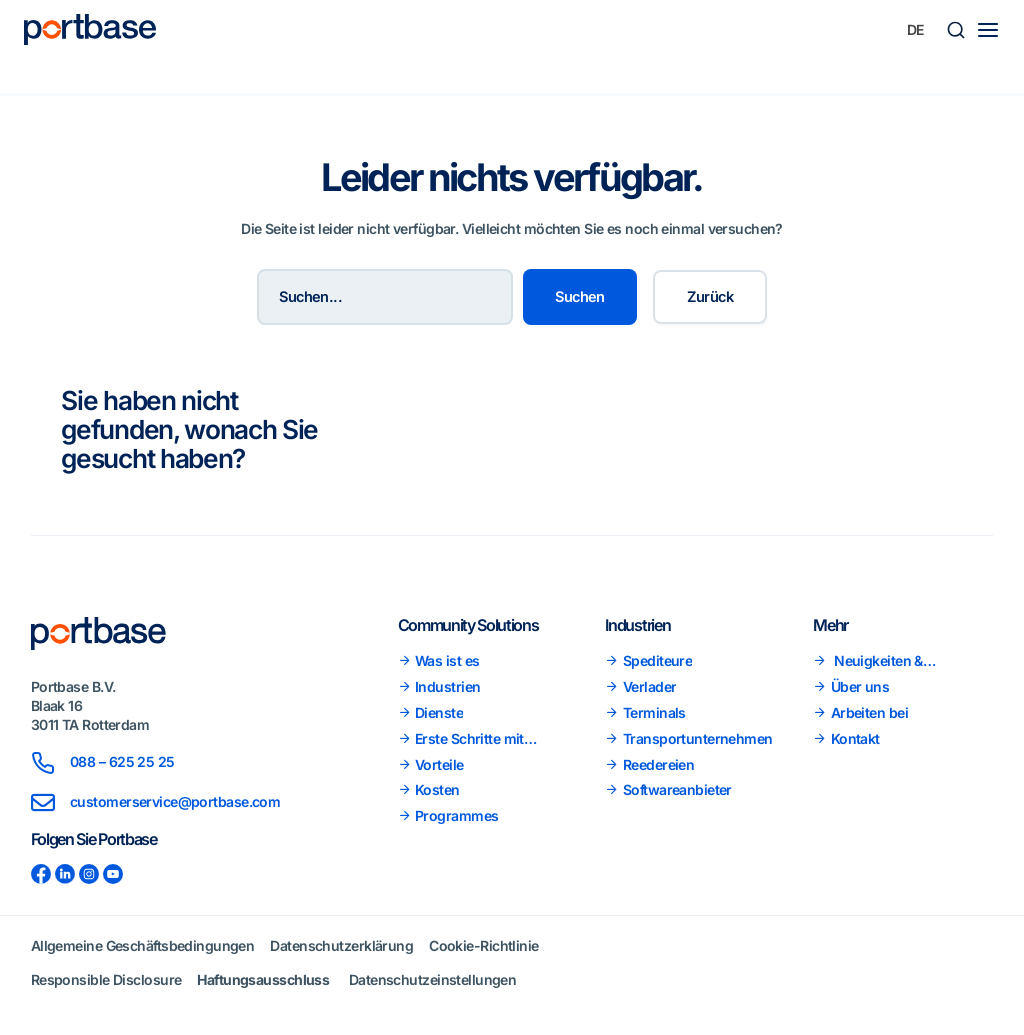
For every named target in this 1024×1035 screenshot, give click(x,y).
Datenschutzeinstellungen (433, 979)
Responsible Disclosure (106, 979)
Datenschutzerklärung (341, 945)
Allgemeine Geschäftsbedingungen (143, 945)
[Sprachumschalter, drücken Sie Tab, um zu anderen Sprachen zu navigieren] (916, 30)
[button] (956, 30)
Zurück (710, 297)
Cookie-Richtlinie (483, 945)
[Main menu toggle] (988, 30)
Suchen (580, 297)
